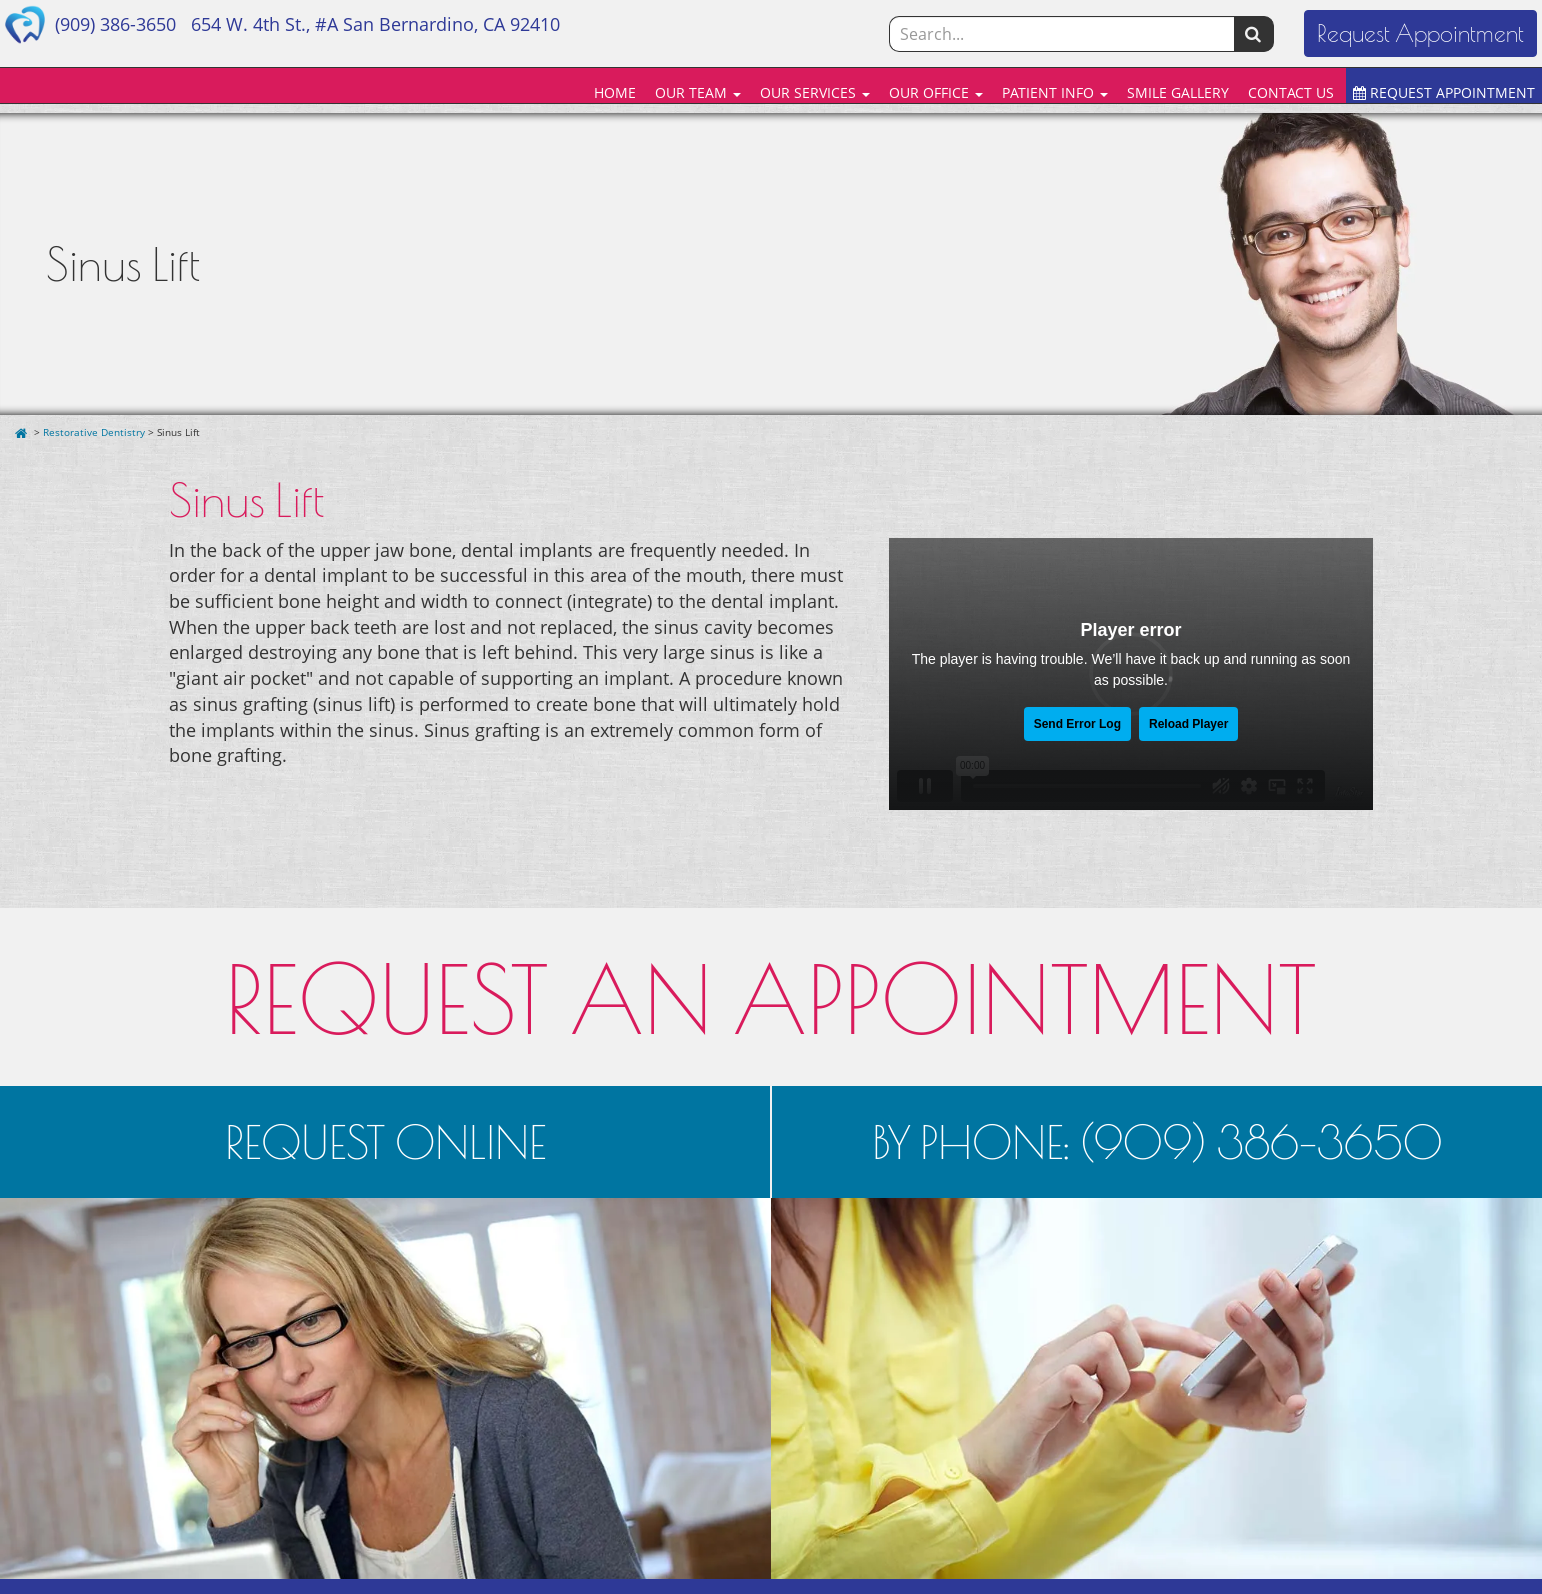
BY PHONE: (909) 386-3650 (1157, 1141)
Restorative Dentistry (94, 432)
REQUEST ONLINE (385, 1141)
